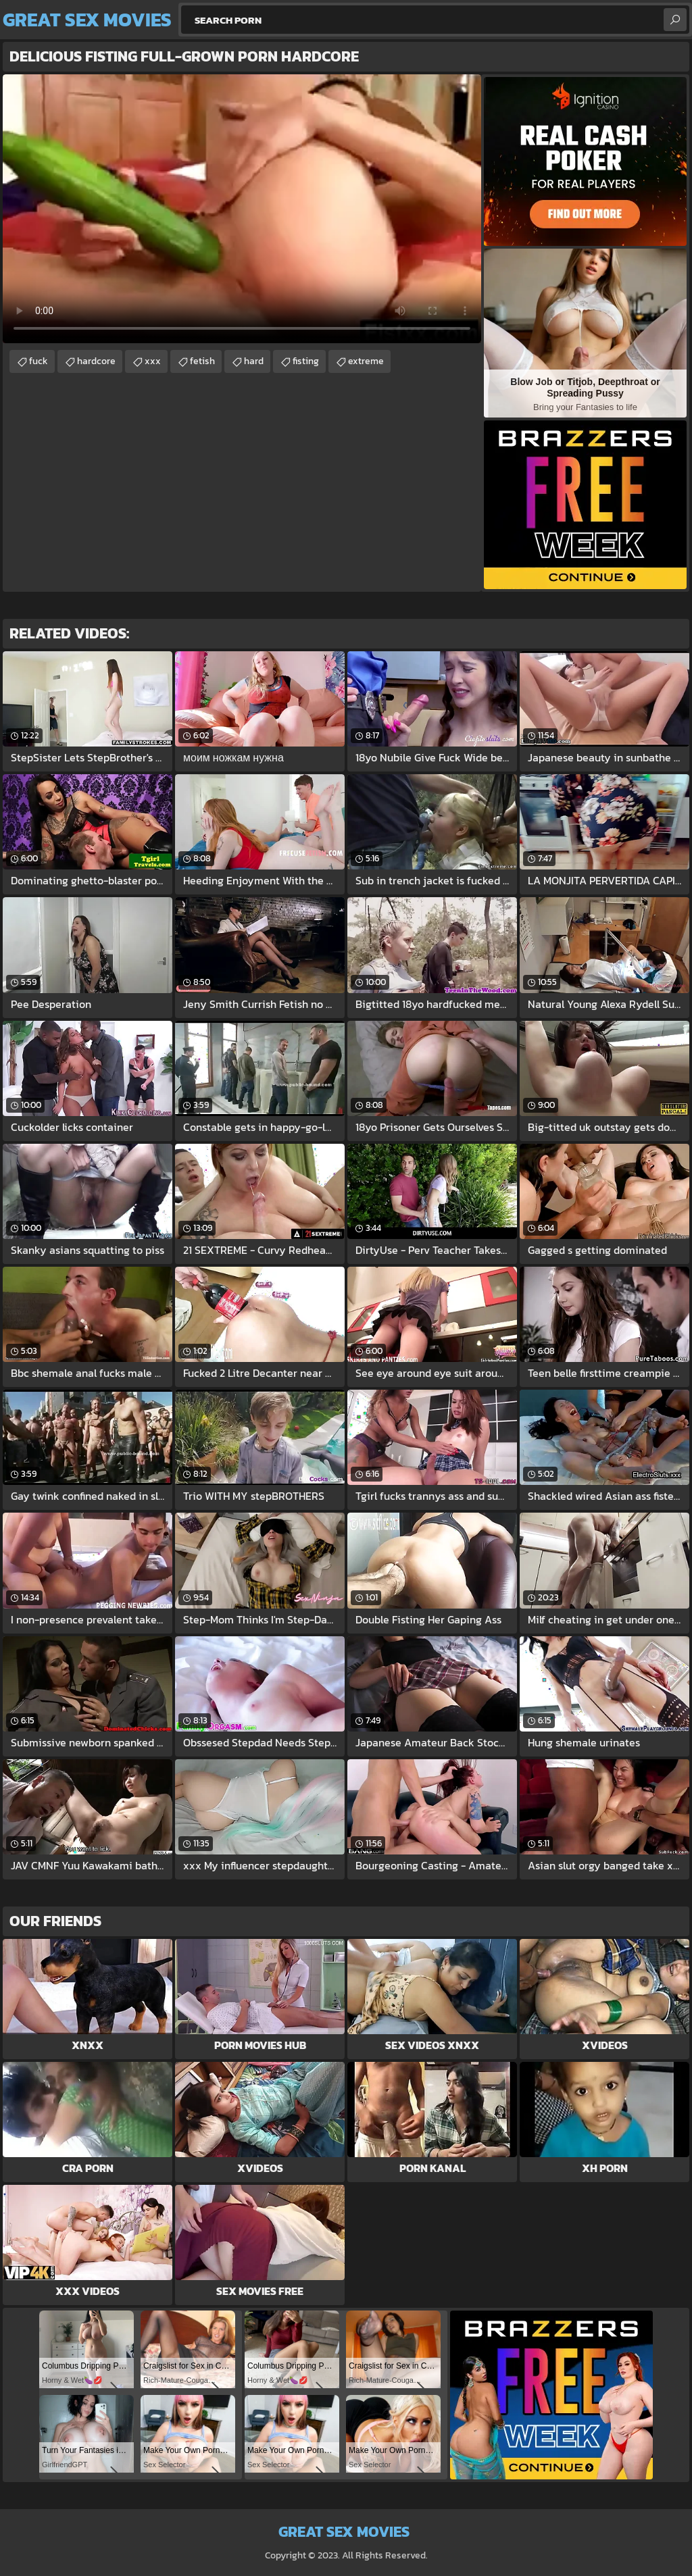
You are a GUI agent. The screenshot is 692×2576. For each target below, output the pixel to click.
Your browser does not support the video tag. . (242, 208)
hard (254, 361)
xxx (153, 361)
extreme (366, 361)
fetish (202, 361)
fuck (38, 361)
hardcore (96, 361)
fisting (306, 361)
